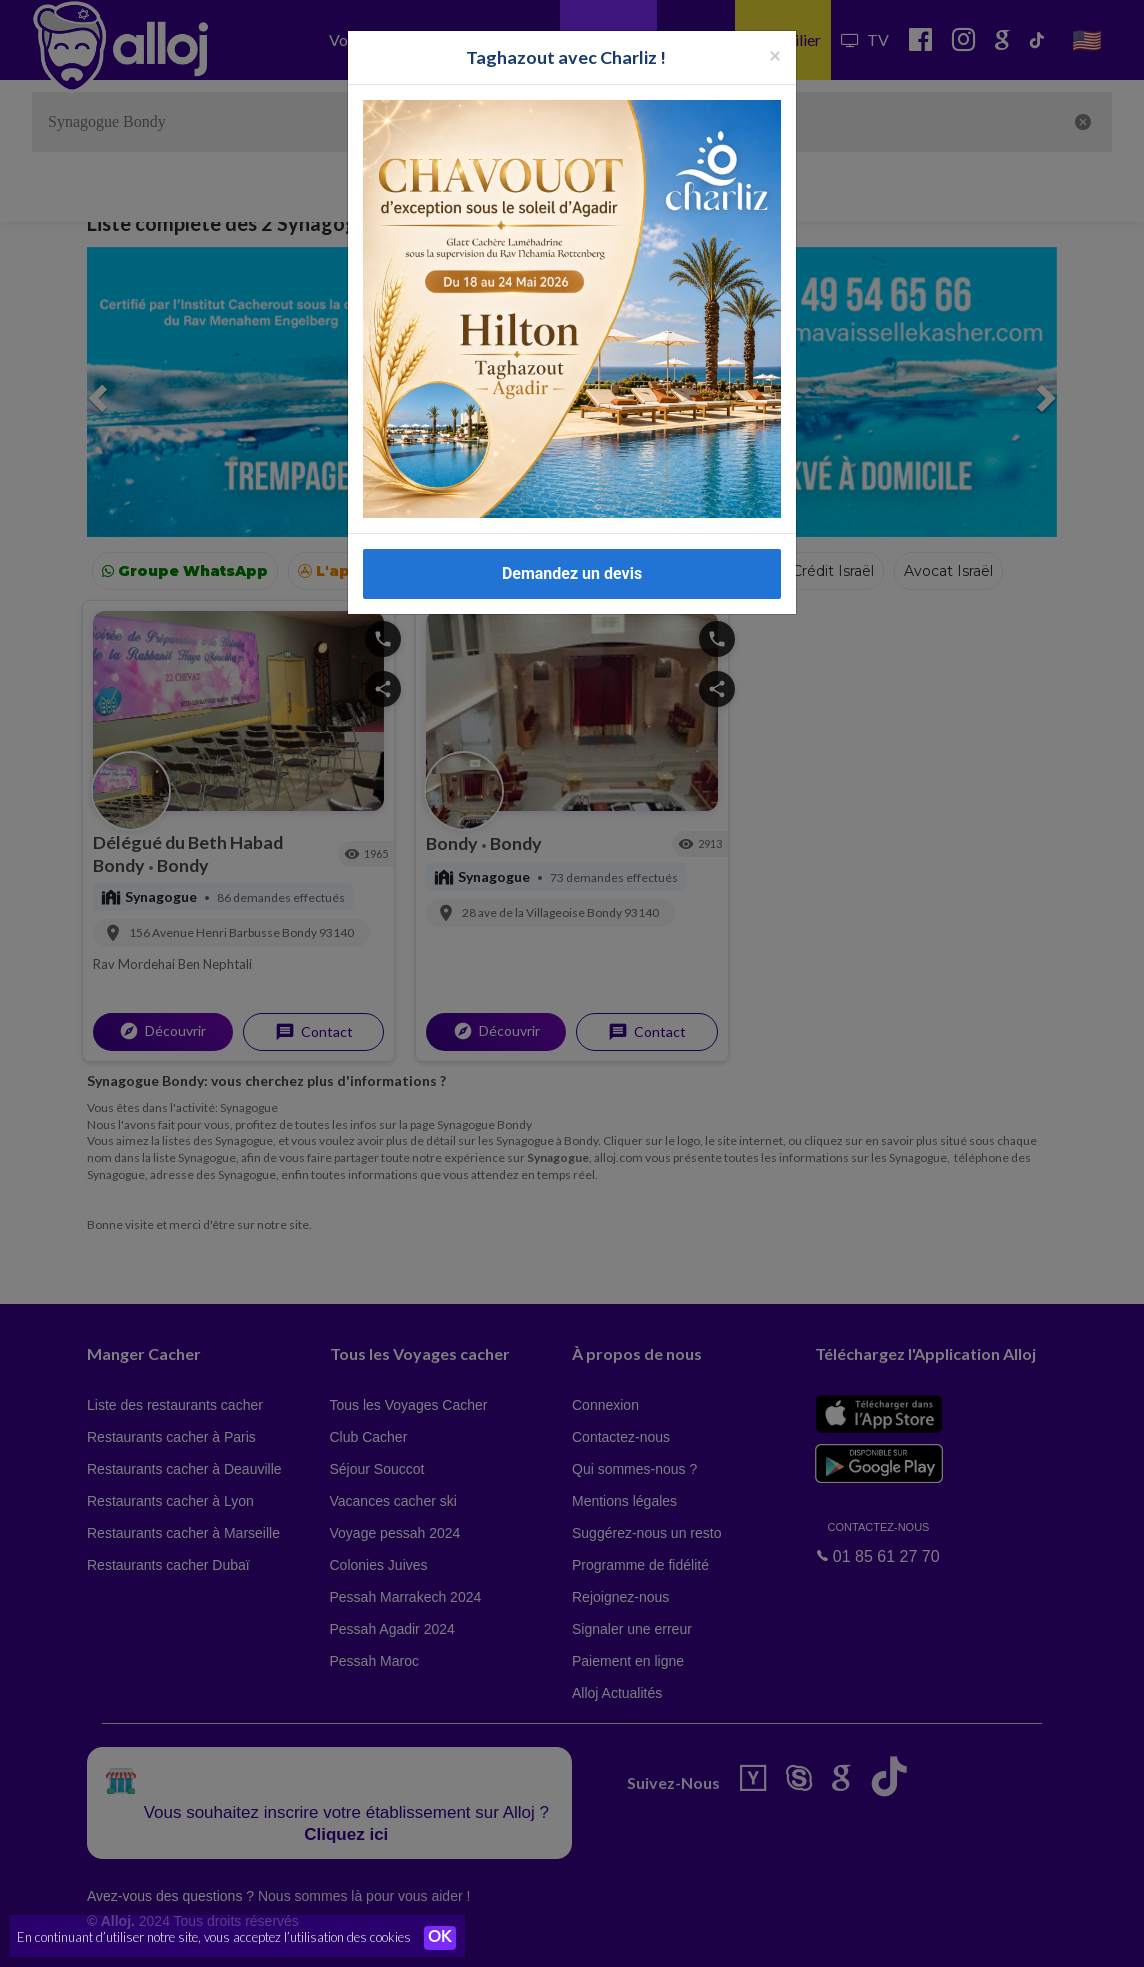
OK (440, 1938)
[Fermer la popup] (775, 54)
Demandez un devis (572, 573)
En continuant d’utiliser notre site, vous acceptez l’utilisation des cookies (214, 1937)
